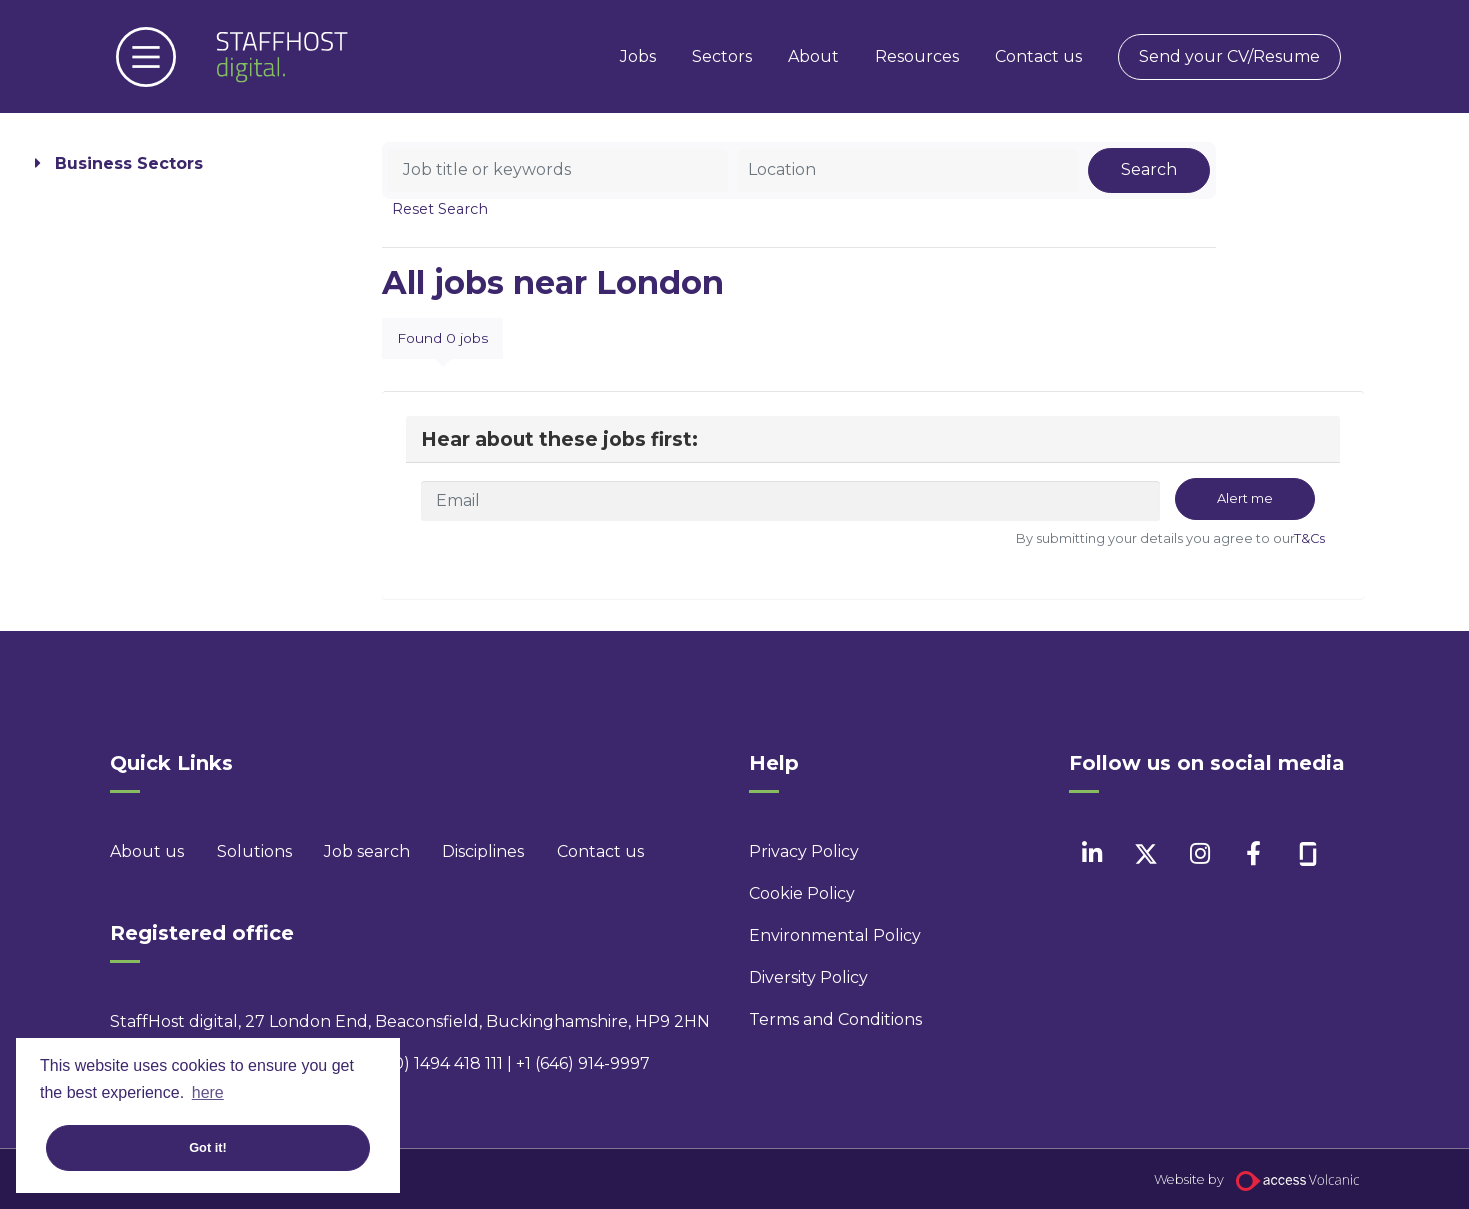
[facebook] (1253, 853)
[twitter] (1145, 853)
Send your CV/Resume (1229, 56)
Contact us (1038, 56)
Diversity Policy (808, 977)
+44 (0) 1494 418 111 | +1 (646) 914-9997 (502, 1063)
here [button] (208, 1092)
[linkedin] (1091, 853)
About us (147, 851)
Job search (367, 851)
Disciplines (483, 851)
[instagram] (1199, 853)
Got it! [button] (208, 1147)
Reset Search (440, 209)
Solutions (254, 851)
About (813, 56)
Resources (917, 56)
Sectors (722, 56)
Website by (1256, 1179)
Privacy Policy (804, 851)
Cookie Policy (802, 893)
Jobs (638, 56)
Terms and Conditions (835, 1019)
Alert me (1245, 498)
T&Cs (1309, 538)
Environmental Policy (835, 935)
